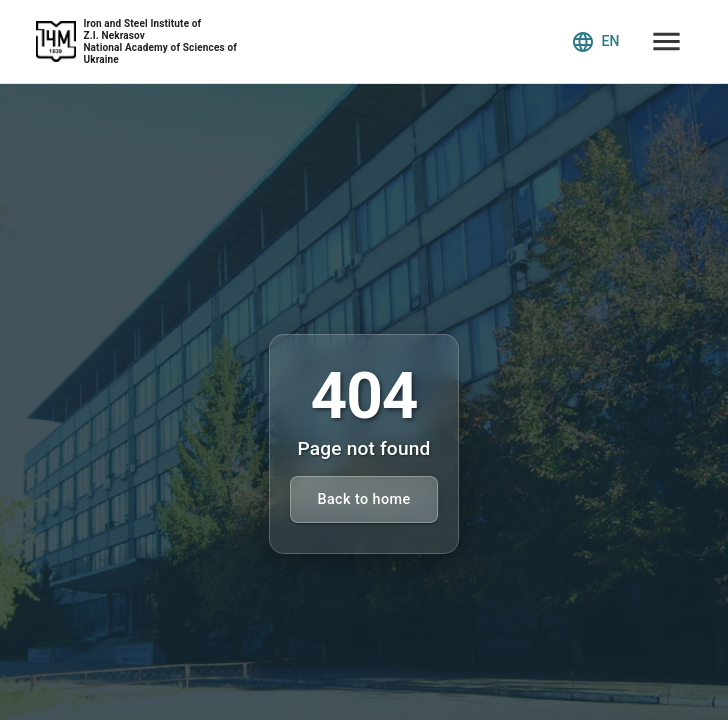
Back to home (363, 499)
